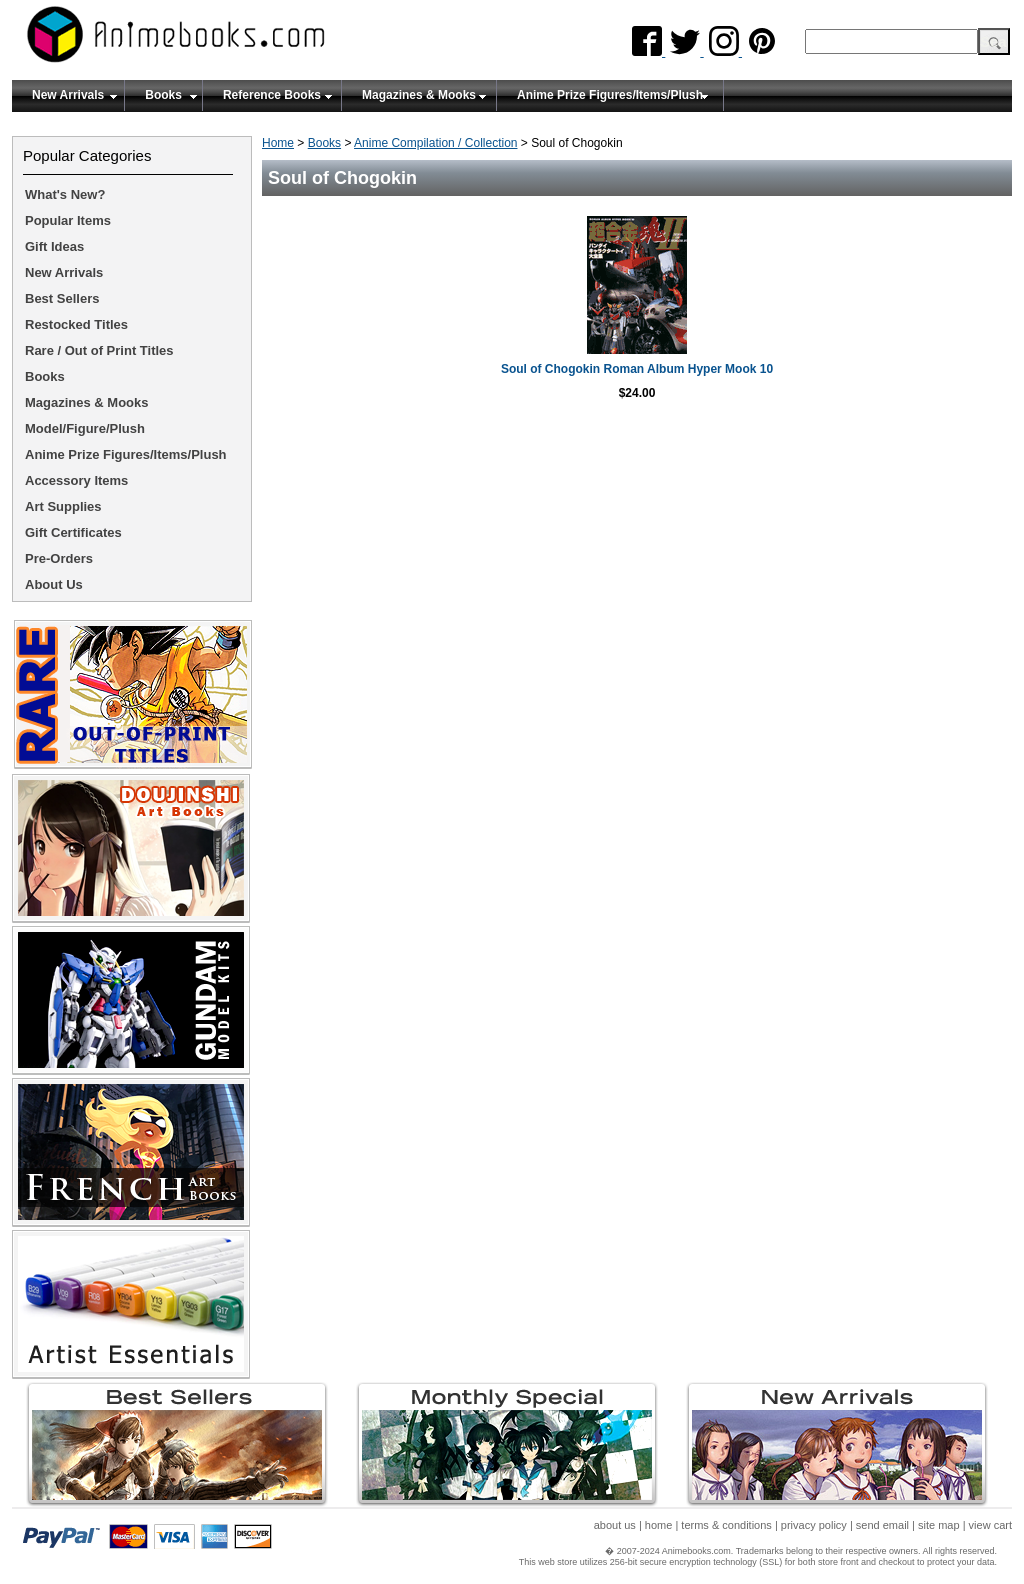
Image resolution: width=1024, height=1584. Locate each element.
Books (163, 95)
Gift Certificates (73, 532)
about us (615, 1525)
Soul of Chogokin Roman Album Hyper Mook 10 (637, 369)
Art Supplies (63, 506)
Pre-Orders (59, 558)
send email (882, 1525)
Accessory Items (76, 480)
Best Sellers (62, 298)
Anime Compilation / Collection (435, 143)
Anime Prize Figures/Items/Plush (610, 95)
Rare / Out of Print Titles (99, 350)
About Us (54, 584)
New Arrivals (68, 95)
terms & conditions (726, 1525)
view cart (990, 1525)
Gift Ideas (54, 246)
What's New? (65, 194)
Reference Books (272, 95)
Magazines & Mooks (419, 95)
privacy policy (814, 1525)
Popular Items (68, 220)
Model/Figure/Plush (85, 428)
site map (939, 1525)
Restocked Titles (76, 324)
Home (278, 143)
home (659, 1525)
